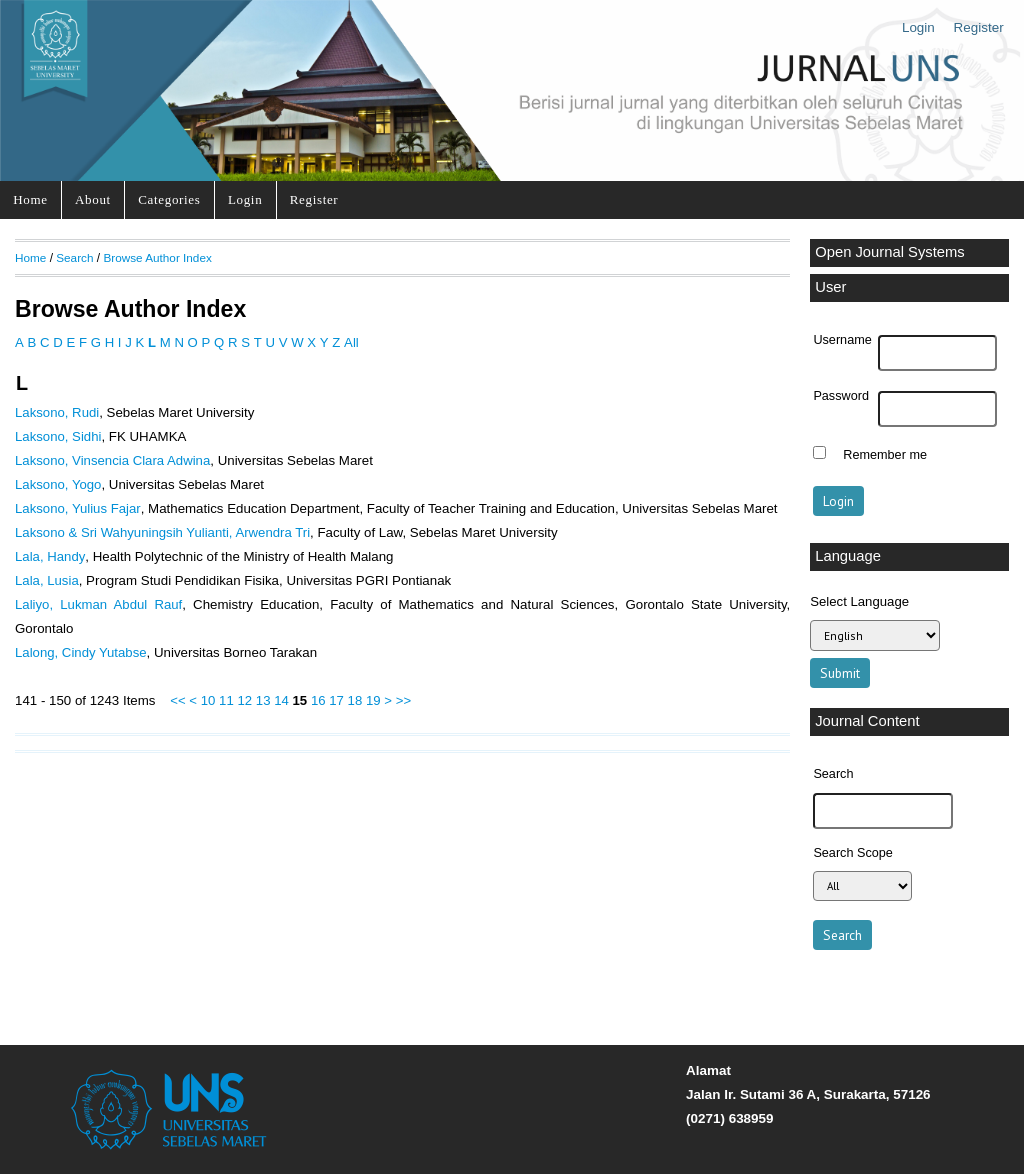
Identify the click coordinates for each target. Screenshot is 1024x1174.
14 (281, 700)
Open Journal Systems (890, 252)
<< (177, 700)
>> (403, 700)
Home (30, 199)
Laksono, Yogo (58, 484)
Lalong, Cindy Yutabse (81, 652)
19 (373, 700)
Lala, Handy (50, 556)
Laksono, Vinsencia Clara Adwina (112, 460)
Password (841, 396)
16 (318, 700)
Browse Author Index (157, 257)
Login (918, 27)
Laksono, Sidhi (58, 436)
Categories (169, 199)
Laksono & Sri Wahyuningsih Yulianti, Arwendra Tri (162, 532)
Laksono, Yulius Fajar (78, 508)
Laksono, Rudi (57, 412)
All (351, 342)
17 (336, 700)
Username (842, 340)
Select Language (859, 601)
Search (74, 257)
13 (263, 700)
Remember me (885, 455)
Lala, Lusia (47, 580)
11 (226, 700)
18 (355, 700)
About (93, 199)
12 (244, 700)
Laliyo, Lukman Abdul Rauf (98, 604)
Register (979, 27)
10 (208, 700)
